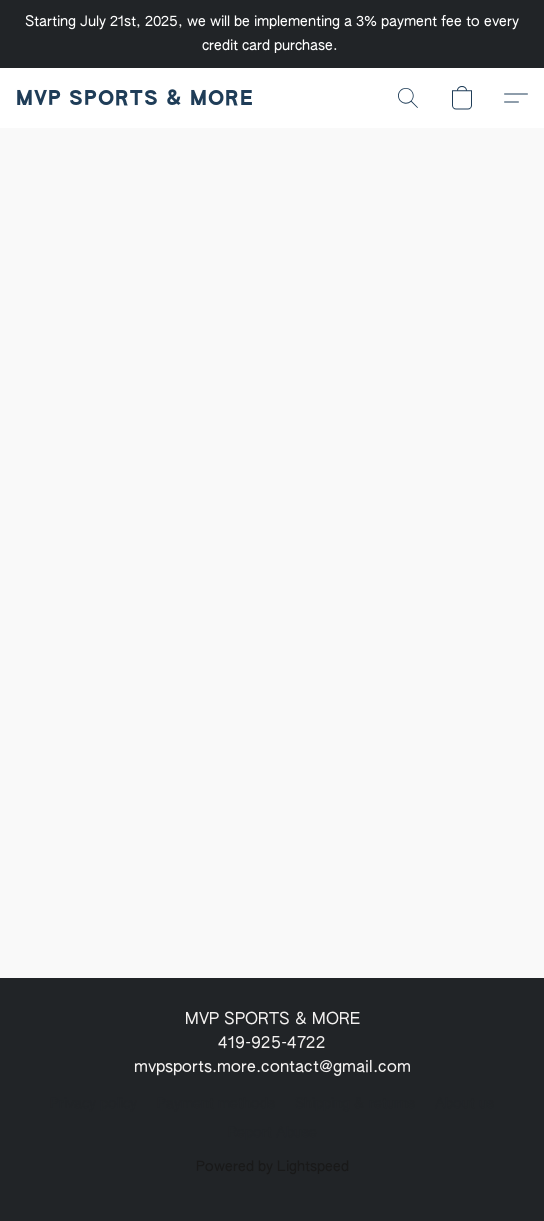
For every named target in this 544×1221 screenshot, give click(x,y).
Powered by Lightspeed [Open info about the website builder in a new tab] (272, 1167)
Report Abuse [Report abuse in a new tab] (272, 1133)
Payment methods (216, 1104)
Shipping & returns (355, 1104)
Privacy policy (93, 1104)
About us (464, 1104)
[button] (134, 98)
